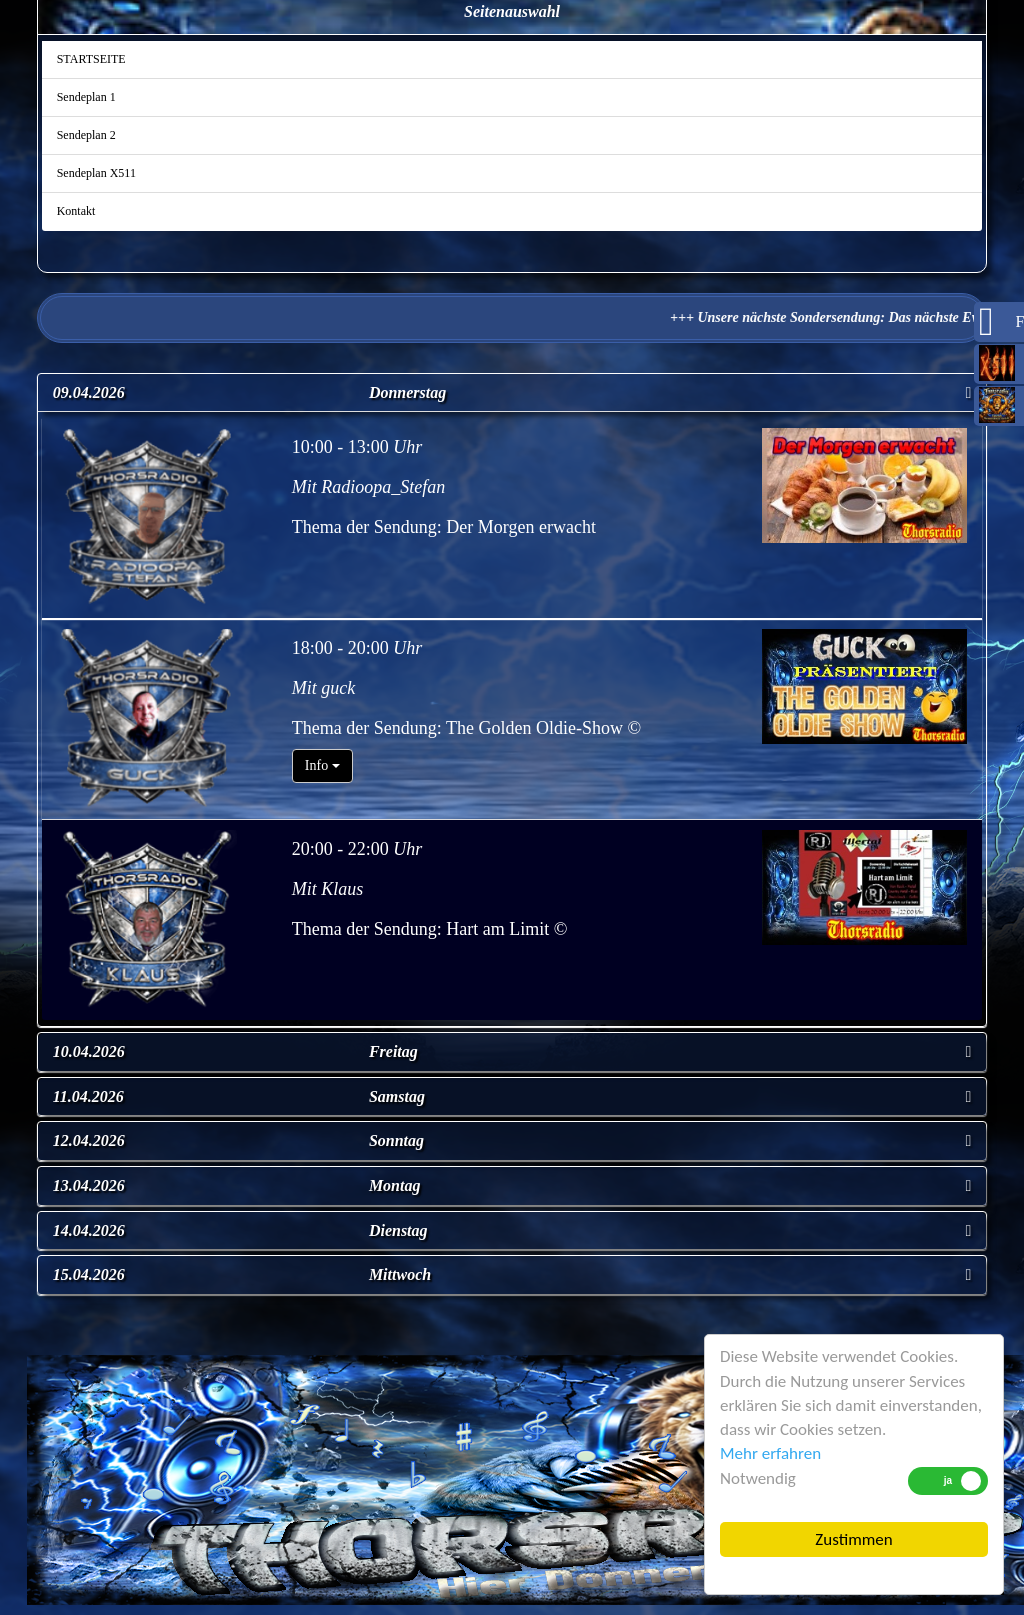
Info (322, 765)
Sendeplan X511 (96, 173)
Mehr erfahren (770, 1453)
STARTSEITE (91, 59)
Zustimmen (853, 1539)
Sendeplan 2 (86, 135)
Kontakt (76, 211)
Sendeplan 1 (86, 97)
